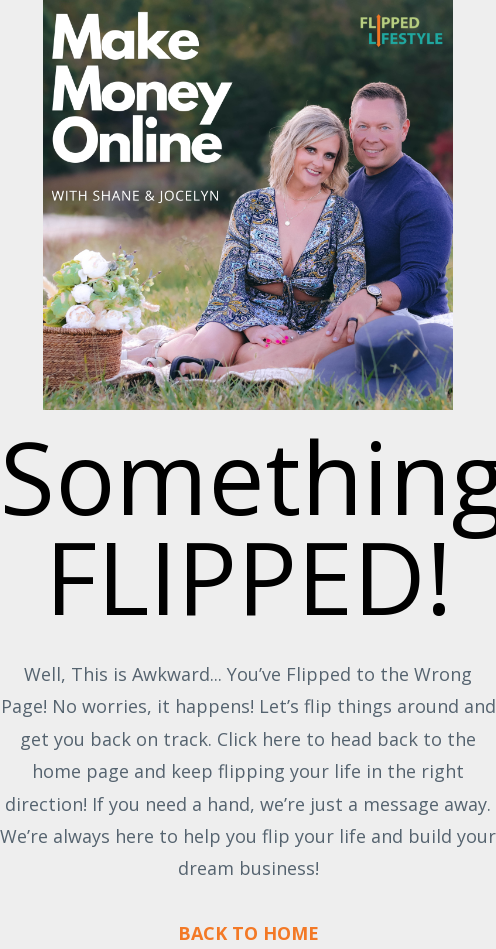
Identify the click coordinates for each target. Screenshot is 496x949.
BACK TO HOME (248, 933)
